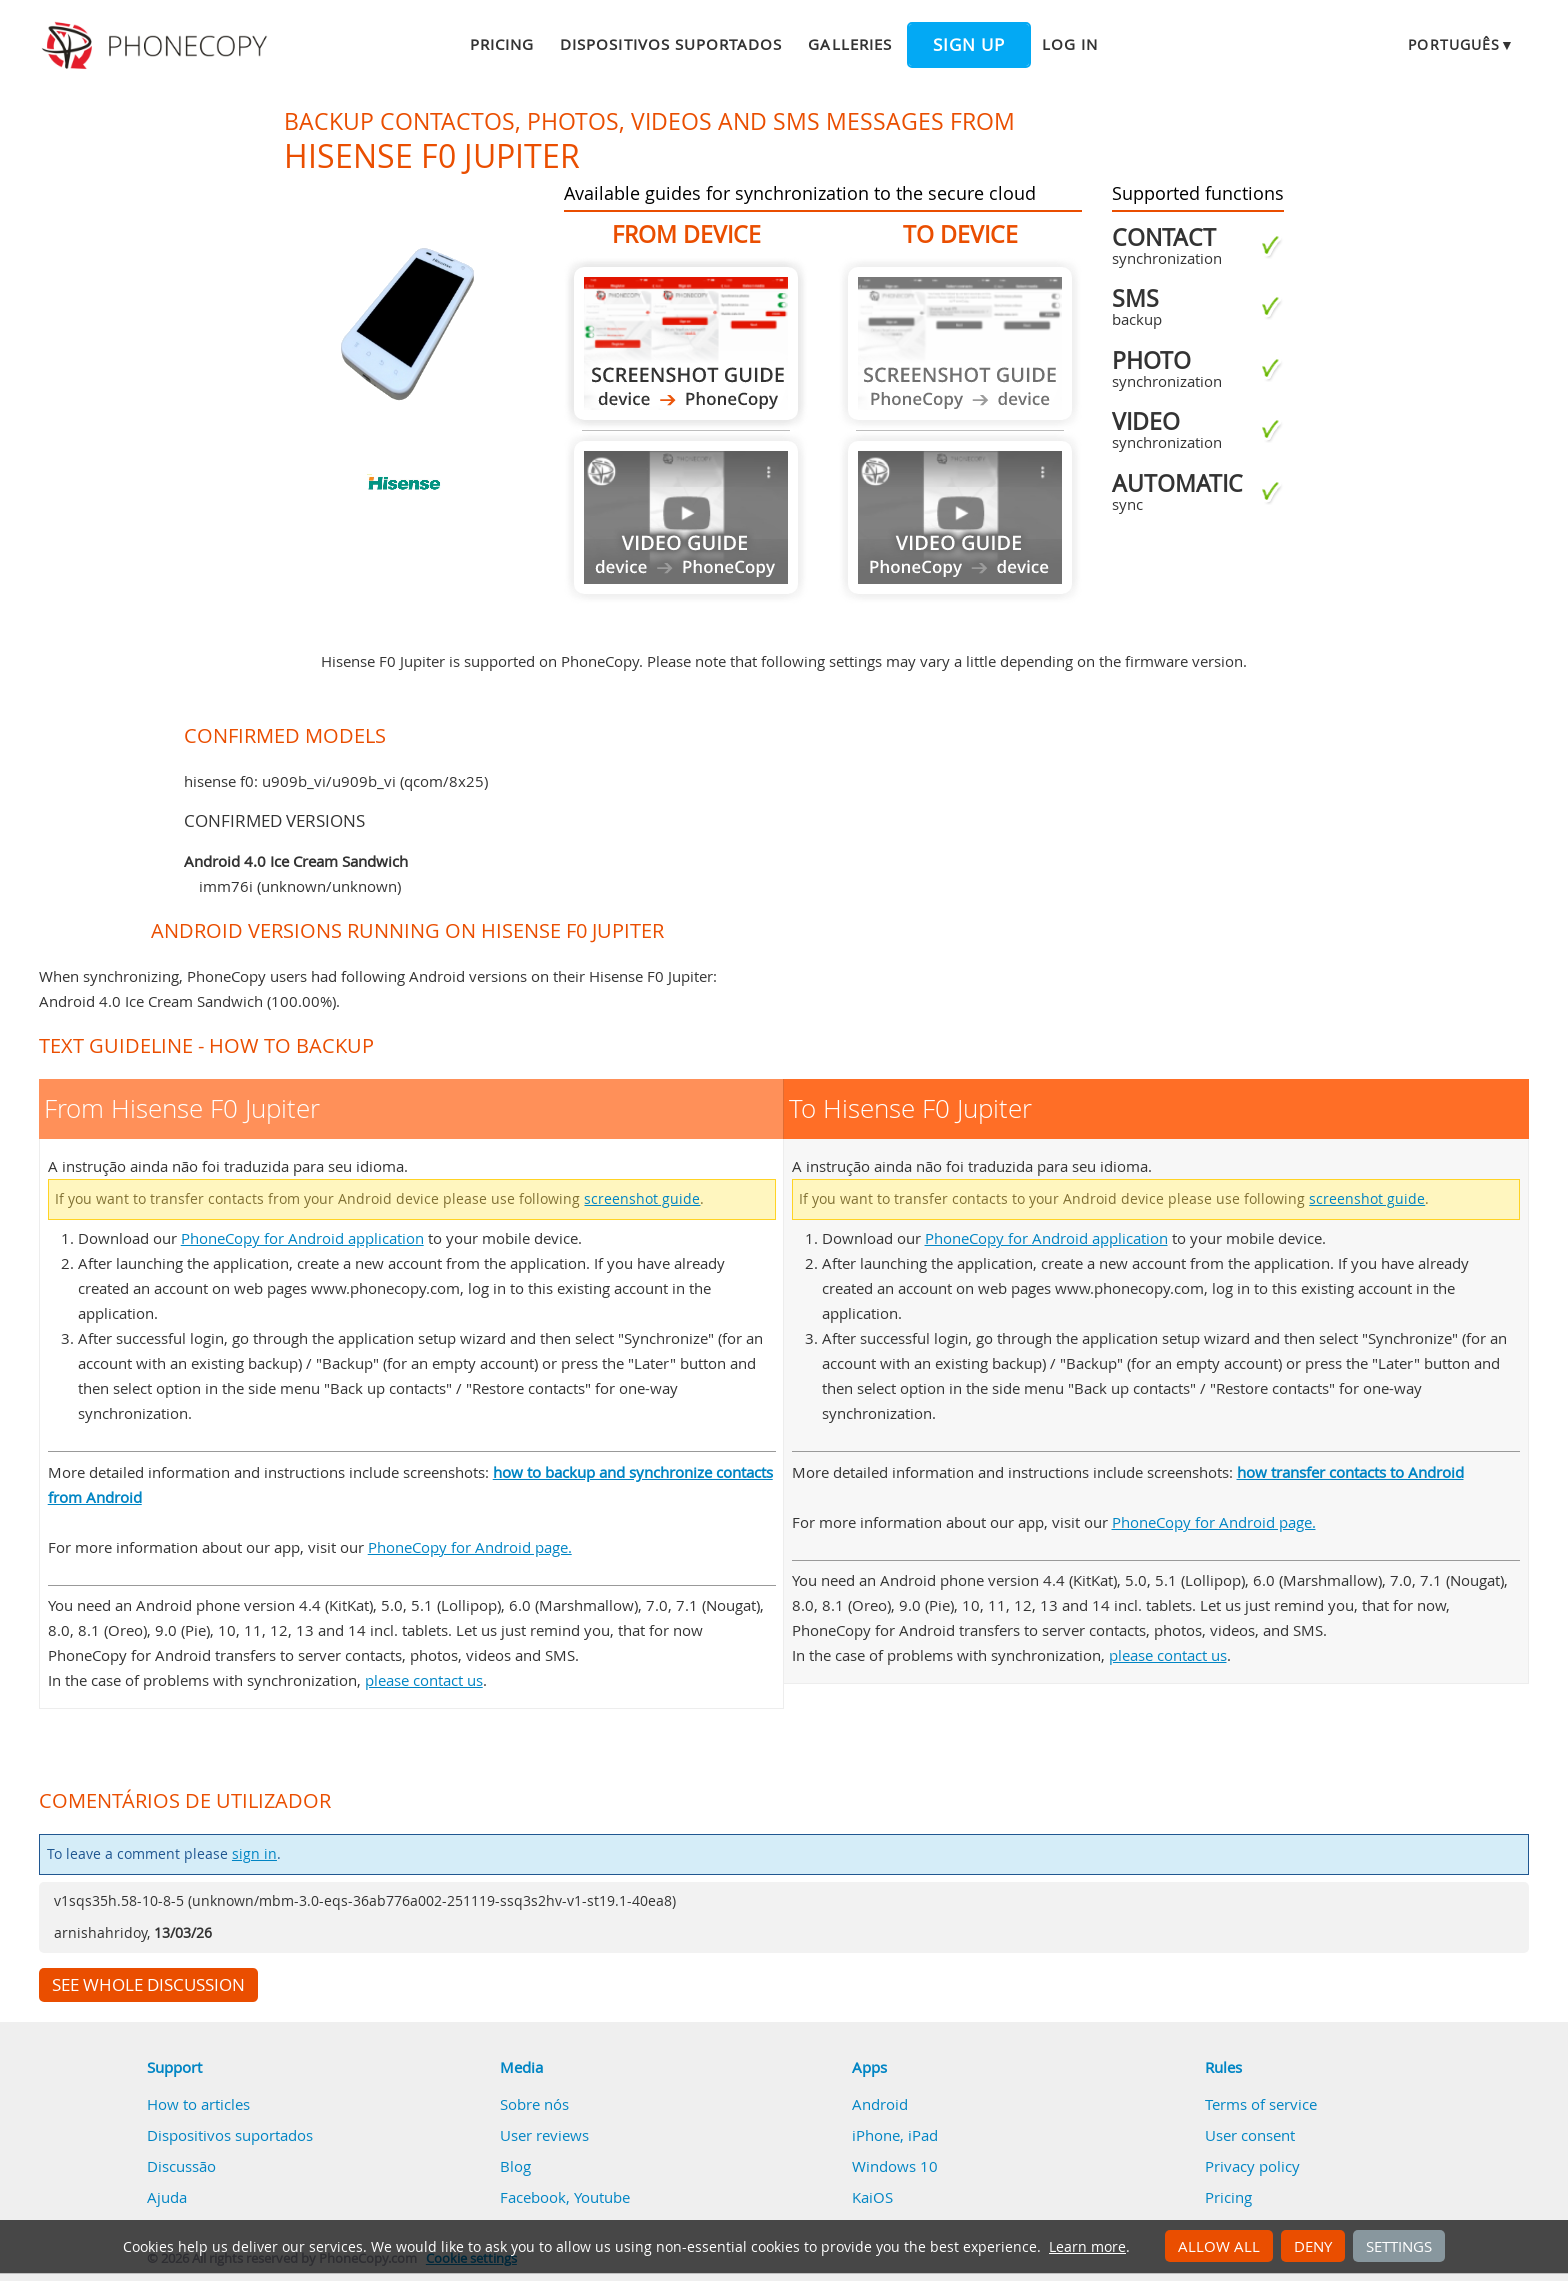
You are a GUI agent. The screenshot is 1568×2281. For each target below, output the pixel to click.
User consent (1250, 2135)
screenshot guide (642, 1199)
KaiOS (872, 2197)
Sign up (969, 45)
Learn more (1087, 2247)
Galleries (849, 44)
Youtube (602, 2197)
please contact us (424, 1680)
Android (880, 2104)
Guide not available (686, 517)
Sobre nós (534, 2104)
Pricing (502, 44)
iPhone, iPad (895, 2135)
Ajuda (167, 2197)
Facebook (533, 2197)
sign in (254, 1854)
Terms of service (1261, 2104)
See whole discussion (148, 1985)
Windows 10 (895, 2166)
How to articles (198, 2104)
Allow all (1219, 2246)
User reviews (544, 2135)
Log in (1070, 44)
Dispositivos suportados (671, 44)
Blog (515, 2166)
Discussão (181, 2166)
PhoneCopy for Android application (302, 1238)
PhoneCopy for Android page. (470, 1547)
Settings (1399, 2246)
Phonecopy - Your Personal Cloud (157, 46)
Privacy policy (1252, 2166)
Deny (1313, 2246)
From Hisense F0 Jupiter (686, 343)
